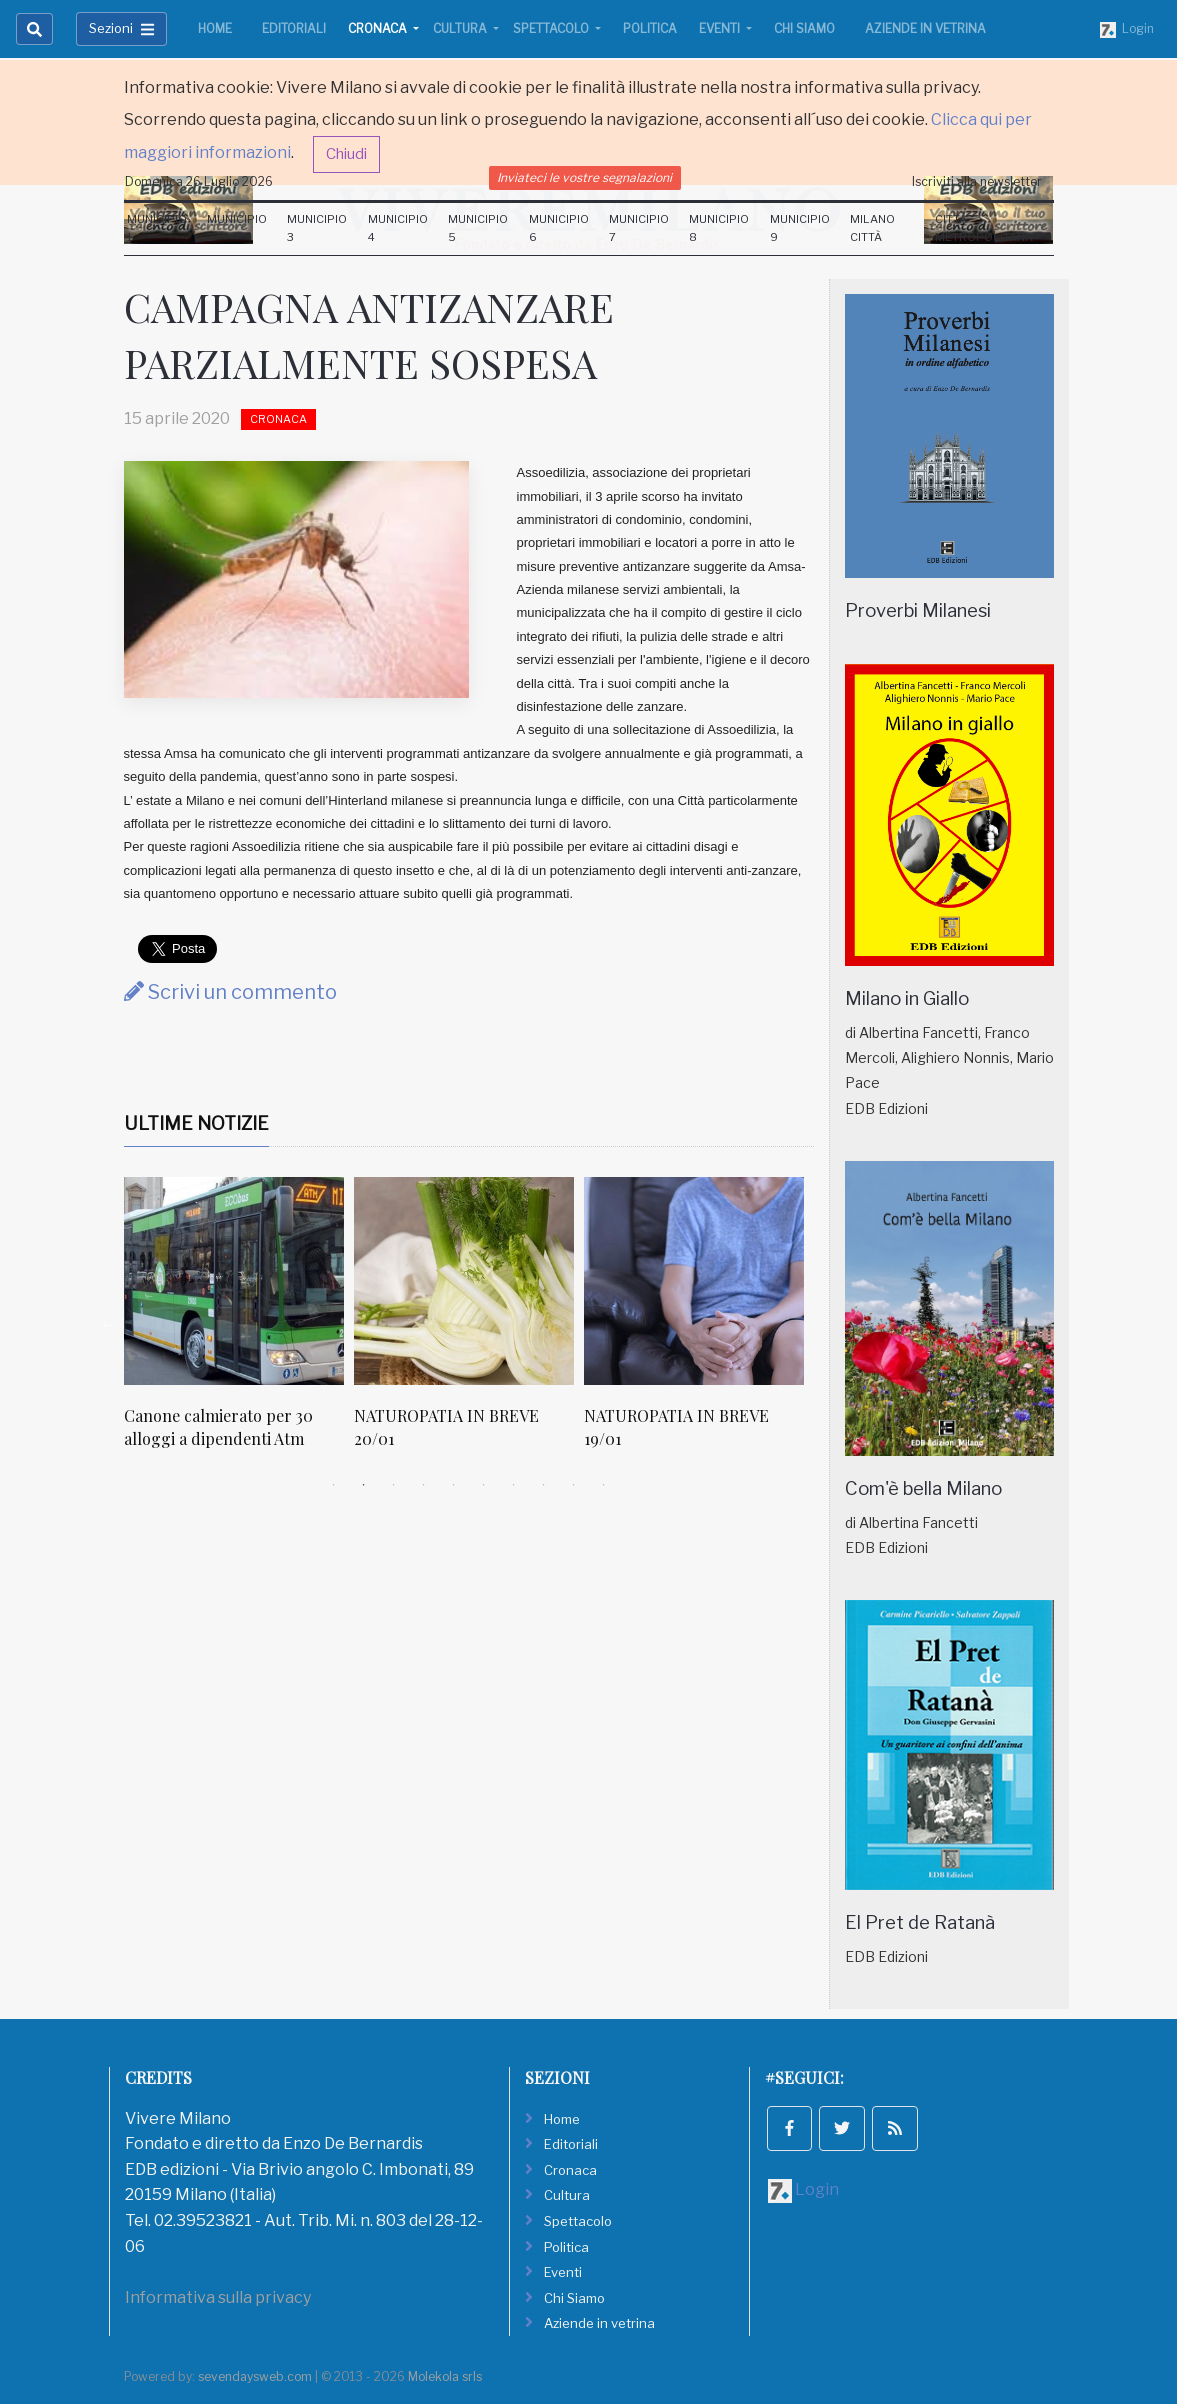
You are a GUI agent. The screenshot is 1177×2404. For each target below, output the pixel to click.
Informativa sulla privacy (218, 2297)
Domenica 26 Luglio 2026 (199, 181)
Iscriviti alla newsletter (977, 181)
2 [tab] (364, 1485)
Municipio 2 (237, 228)
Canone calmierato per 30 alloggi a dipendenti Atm (218, 1426)
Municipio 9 (800, 228)
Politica (650, 28)
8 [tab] (544, 1485)
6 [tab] (484, 1485)
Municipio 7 (639, 228)
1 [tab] (334, 1485)
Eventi (721, 28)
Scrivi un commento (230, 992)
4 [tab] (424, 1485)
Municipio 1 (157, 228)
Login (1127, 29)
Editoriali (294, 28)
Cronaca (379, 28)
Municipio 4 (398, 228)
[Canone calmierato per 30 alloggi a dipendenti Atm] (234, 1281)
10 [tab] (604, 1485)
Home (215, 28)
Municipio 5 (478, 228)
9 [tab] (574, 1485)
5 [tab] (454, 1485)
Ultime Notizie (196, 1123)
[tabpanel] (239, 1323)
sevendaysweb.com (255, 2376)
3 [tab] (394, 1485)
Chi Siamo (804, 28)
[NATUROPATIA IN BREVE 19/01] (694, 1281)
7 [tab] (514, 1485)
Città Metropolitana (984, 228)
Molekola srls (445, 2376)
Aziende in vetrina (925, 28)
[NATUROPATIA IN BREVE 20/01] (464, 1281)
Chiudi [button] (346, 154)
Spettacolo (552, 28)
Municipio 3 (317, 228)
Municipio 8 (719, 228)
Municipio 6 (559, 228)
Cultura (461, 28)
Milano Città (872, 228)
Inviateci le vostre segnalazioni (584, 177)
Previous (109, 1324)
